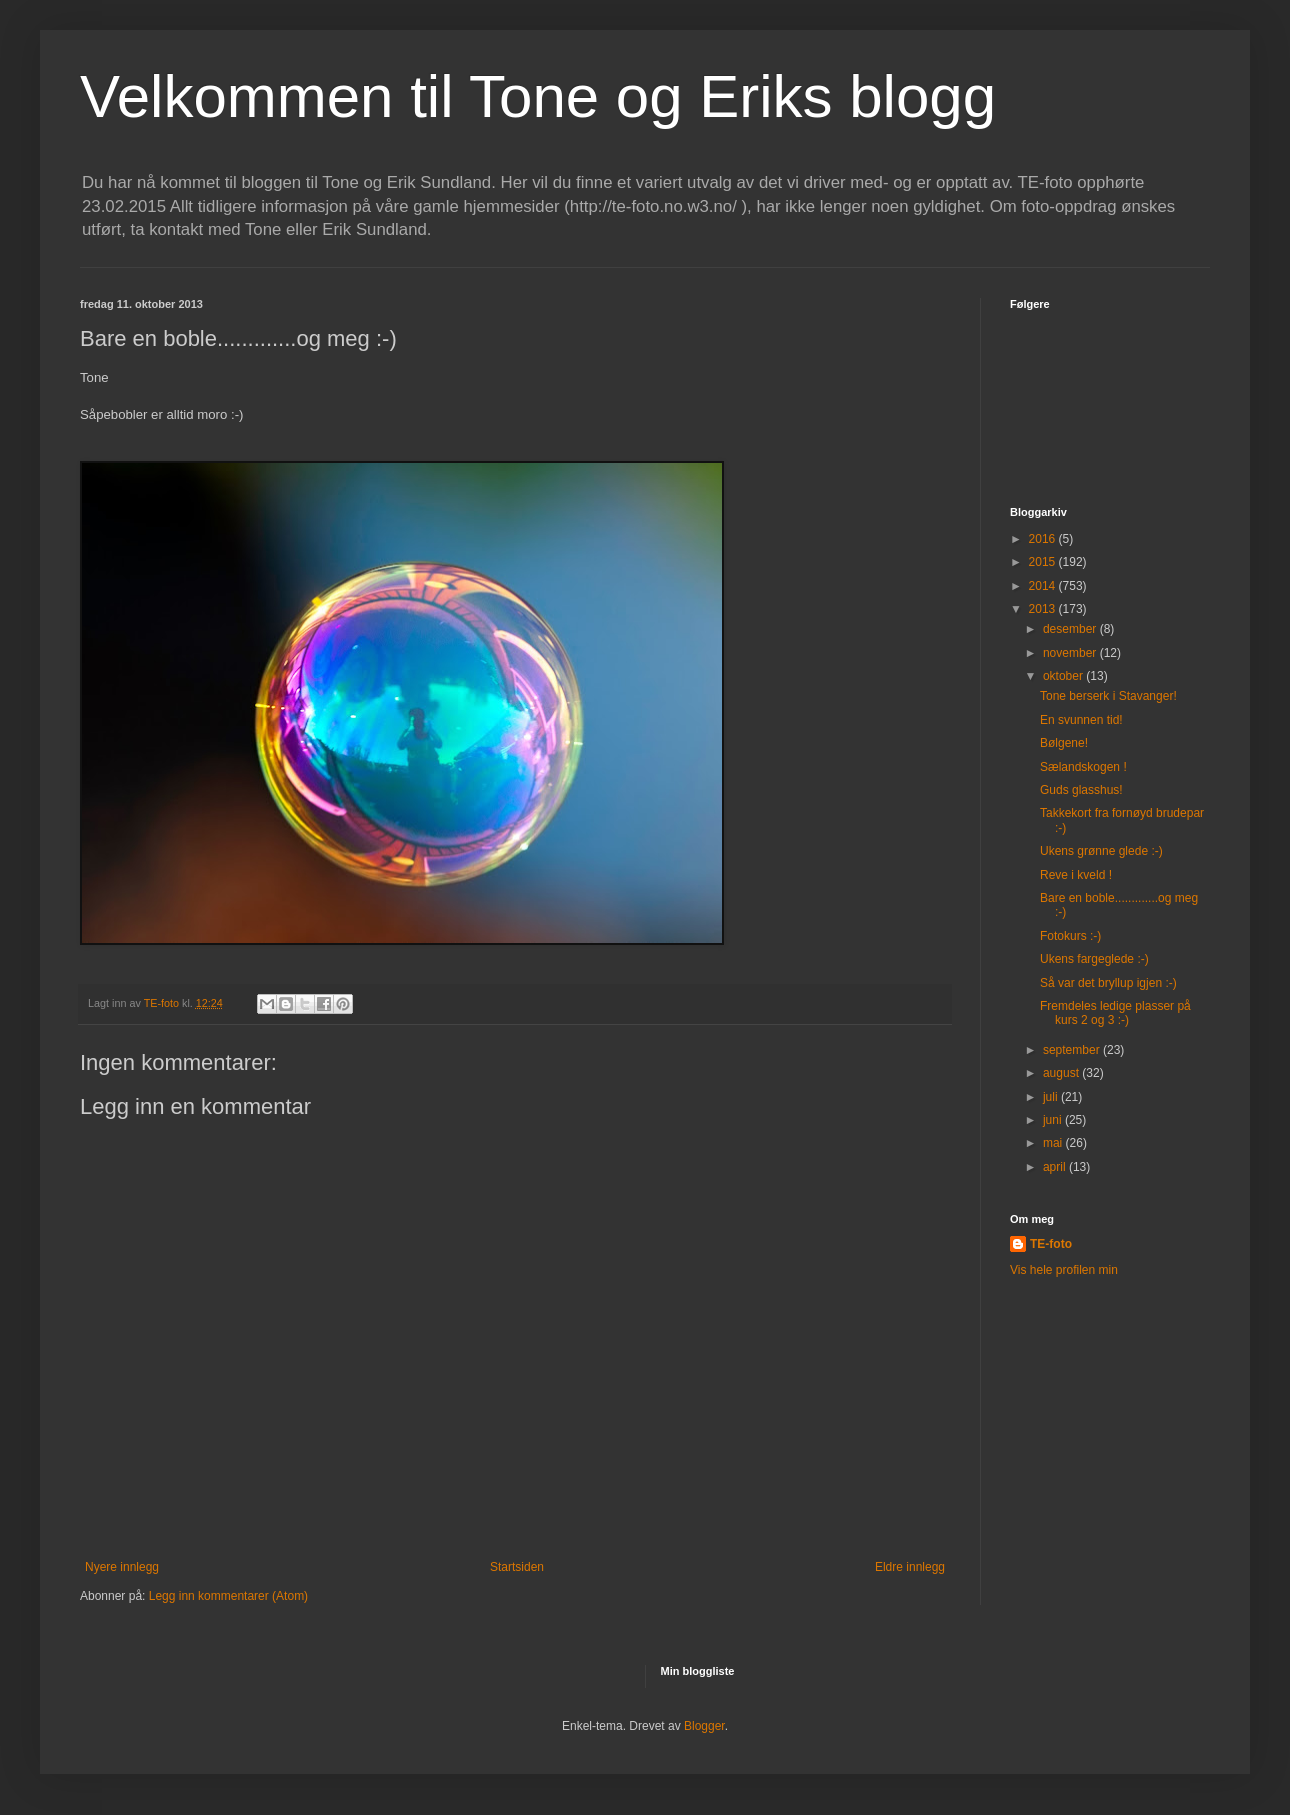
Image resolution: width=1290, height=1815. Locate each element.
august (1062, 1073)
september (1073, 1050)
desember (1071, 629)
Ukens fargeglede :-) (1094, 959)
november (1071, 653)
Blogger (704, 1726)
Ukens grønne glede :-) (1101, 851)
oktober (1064, 676)
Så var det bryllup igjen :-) (1108, 983)
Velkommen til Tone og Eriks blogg (538, 96)
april (1056, 1167)
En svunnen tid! (1081, 720)
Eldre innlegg (910, 1567)
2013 (1044, 609)
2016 (1044, 539)
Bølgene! (1064, 743)
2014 (1044, 586)
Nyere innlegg (122, 1567)
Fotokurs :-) (1070, 936)
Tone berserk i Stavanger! (1108, 696)
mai (1054, 1143)
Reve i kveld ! (1076, 875)
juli (1052, 1097)
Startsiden (517, 1567)
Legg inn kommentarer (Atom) (228, 1596)
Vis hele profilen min (1064, 1270)
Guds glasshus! (1081, 790)
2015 (1044, 562)
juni (1054, 1120)
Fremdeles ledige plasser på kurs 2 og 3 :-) (1115, 1013)
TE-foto (1051, 1244)
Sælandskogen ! (1083, 767)
